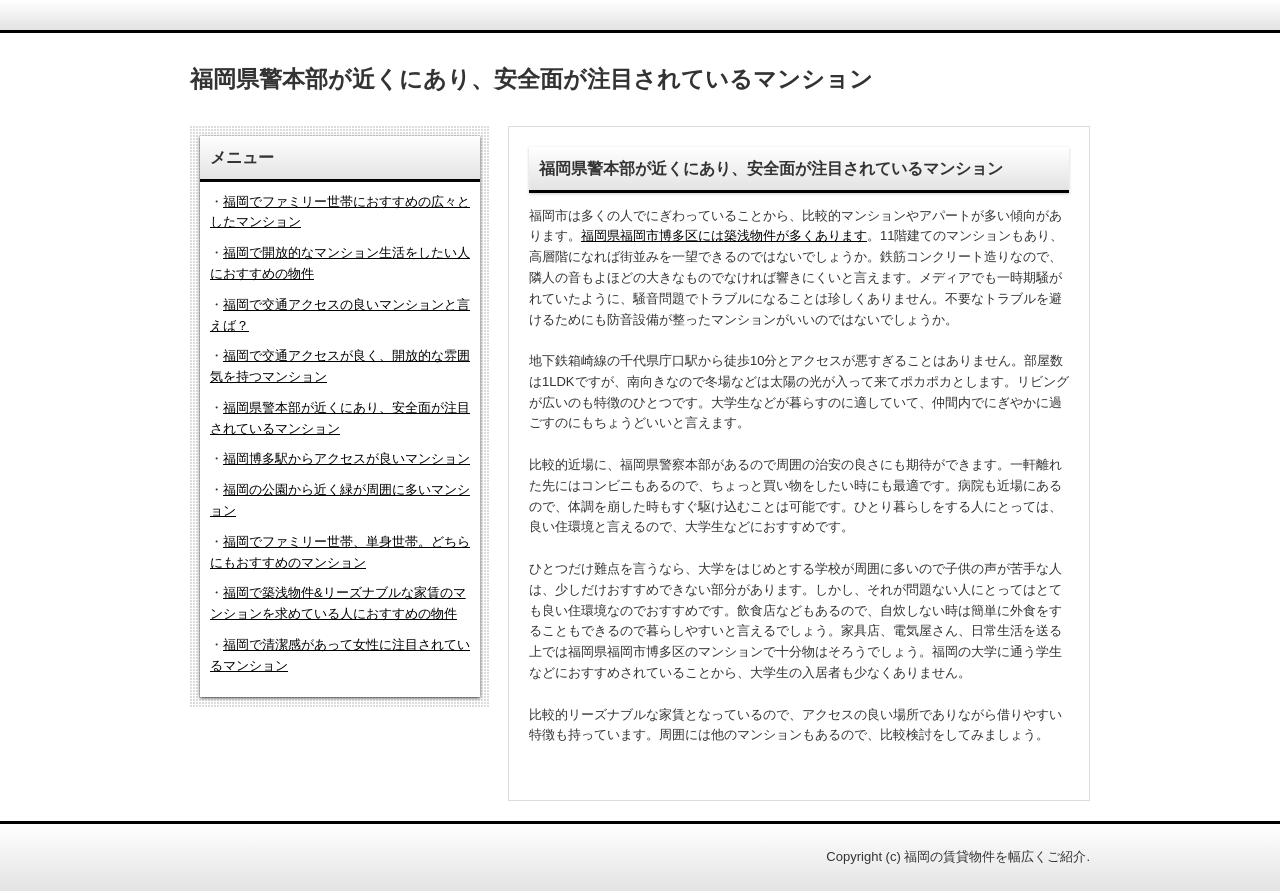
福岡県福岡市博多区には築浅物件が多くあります (724, 235)
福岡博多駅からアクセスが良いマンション (346, 458)
